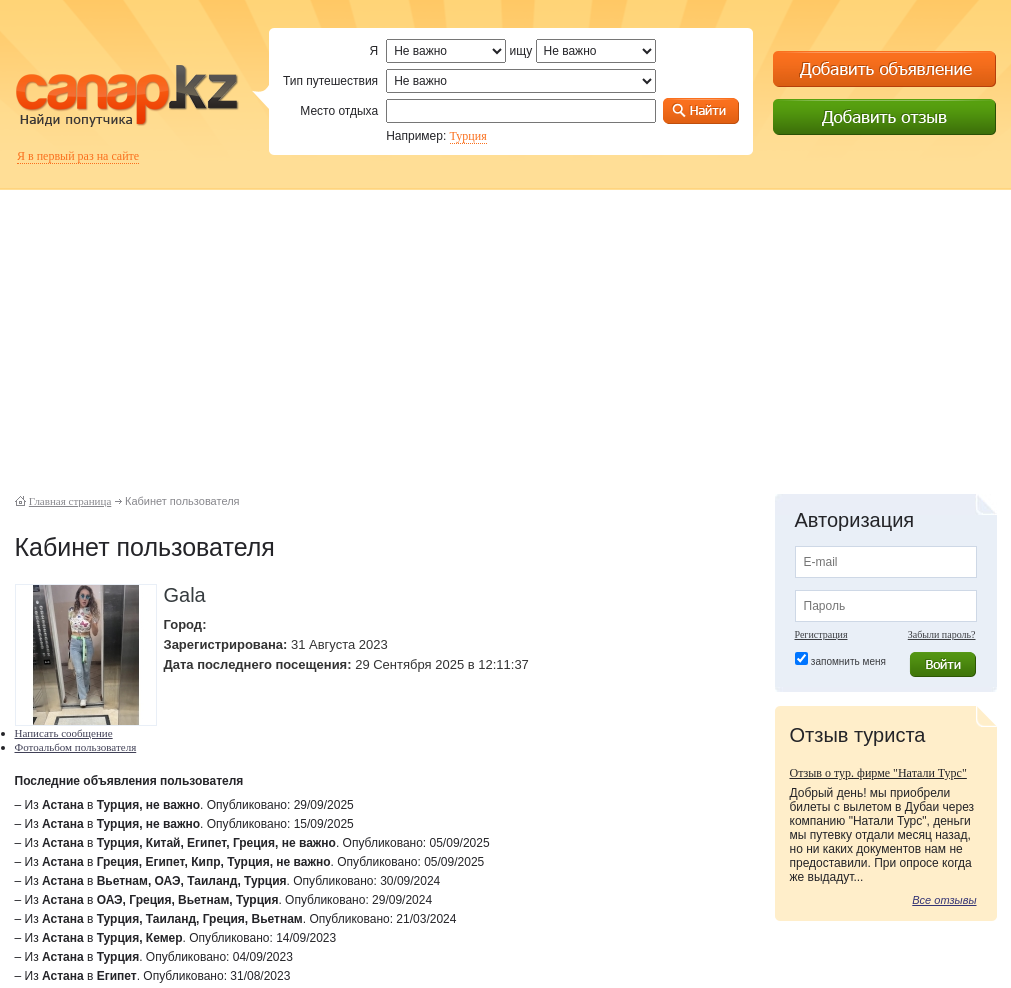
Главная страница (70, 501)
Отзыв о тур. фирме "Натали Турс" (878, 773)
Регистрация (821, 634)
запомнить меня (848, 661)
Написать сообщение (64, 733)
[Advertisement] (506, 330)
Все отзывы (944, 900)
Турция (468, 136)
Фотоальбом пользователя (76, 747)
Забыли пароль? (942, 634)
